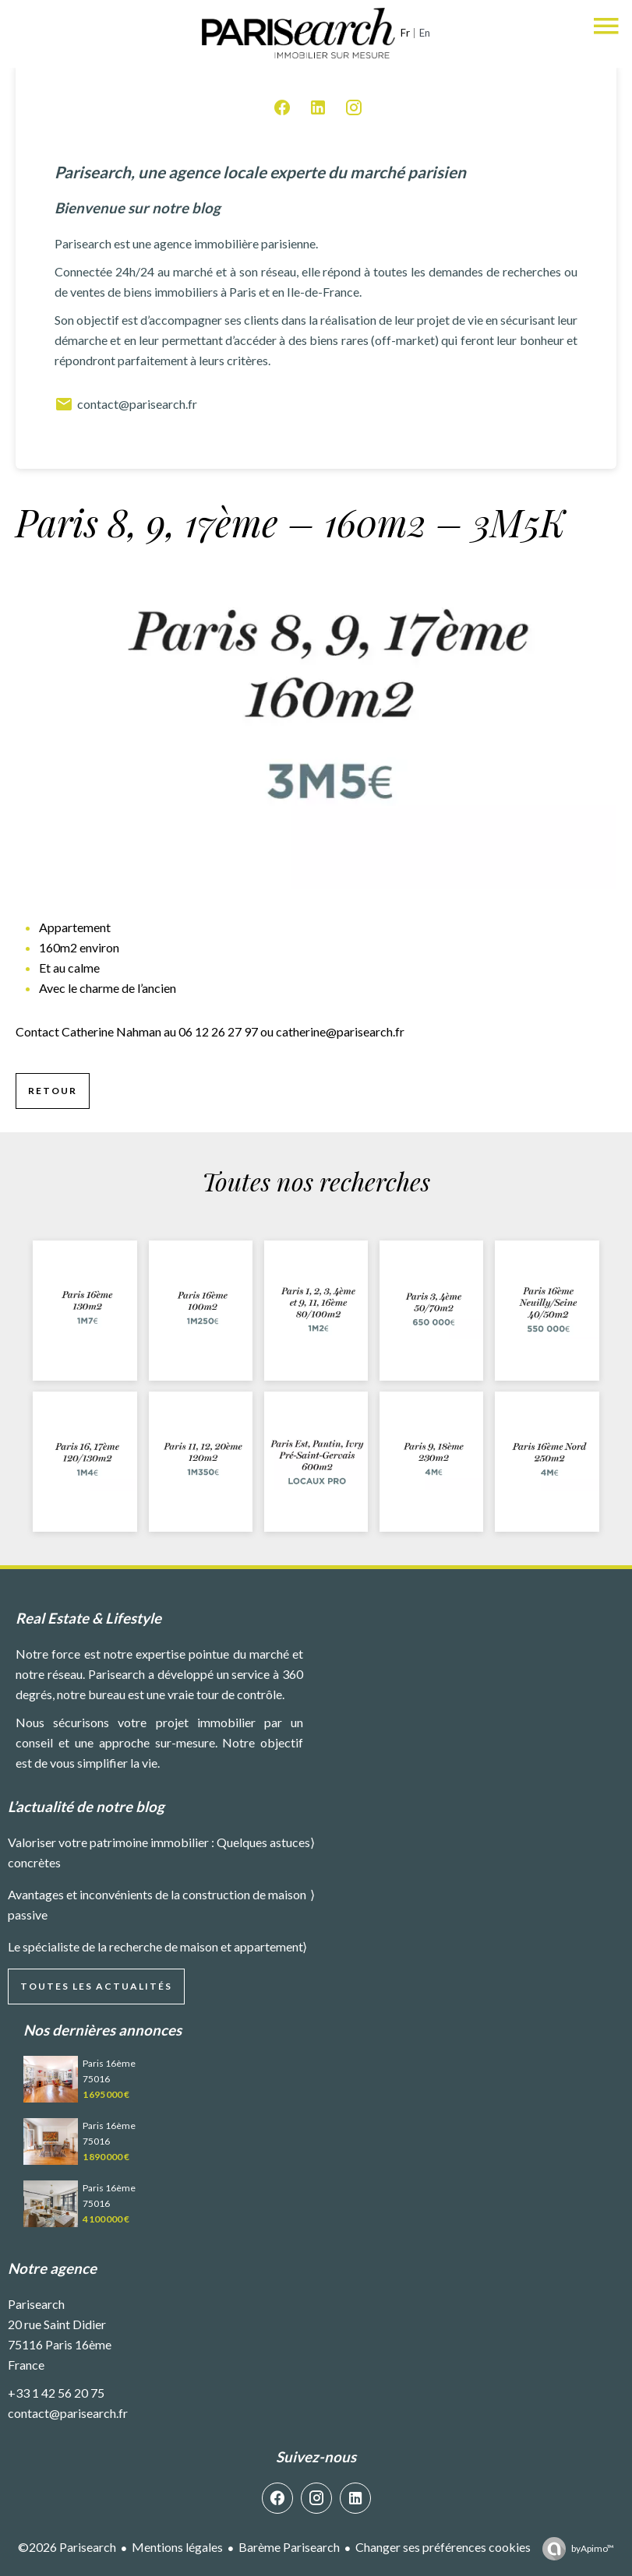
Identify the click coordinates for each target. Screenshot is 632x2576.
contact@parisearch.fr (126, 404)
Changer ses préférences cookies (443, 2546)
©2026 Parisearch (67, 2546)
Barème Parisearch (289, 2546)
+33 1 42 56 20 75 (56, 2392)
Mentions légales (177, 2546)
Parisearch (36, 2303)
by (592, 2548)
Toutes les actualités (96, 1986)
